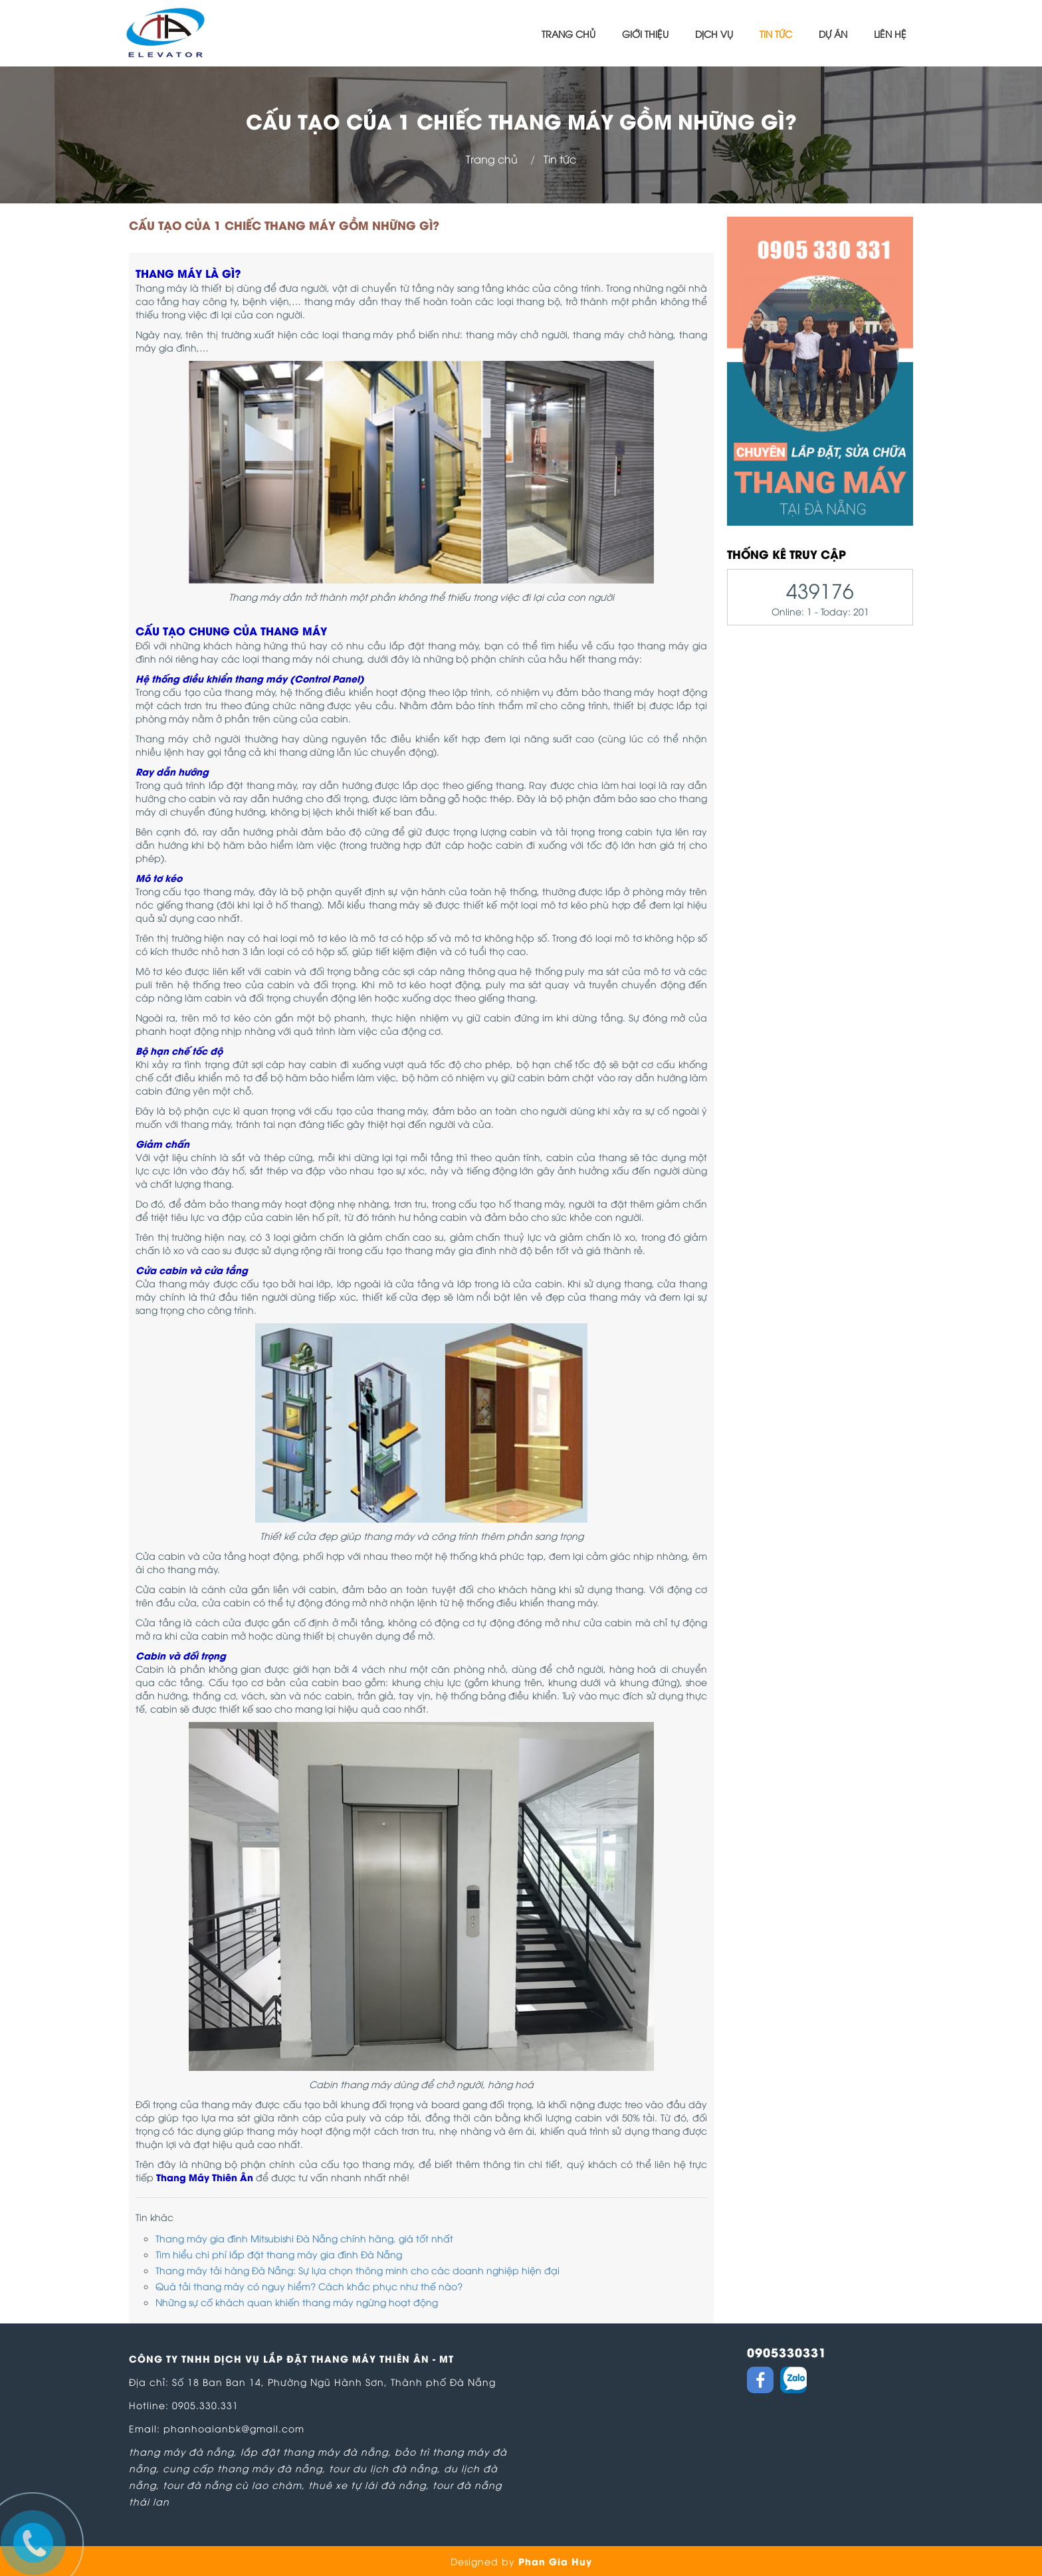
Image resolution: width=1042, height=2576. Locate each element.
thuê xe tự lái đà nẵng (367, 2484)
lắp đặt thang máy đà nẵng (314, 2451)
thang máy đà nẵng (181, 2451)
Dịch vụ (714, 33)
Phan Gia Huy (555, 2561)
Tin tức (776, 33)
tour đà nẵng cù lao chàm (232, 2484)
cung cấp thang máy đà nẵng (242, 2468)
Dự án (833, 33)
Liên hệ (890, 33)
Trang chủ (568, 33)
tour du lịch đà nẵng (383, 2468)
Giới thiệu (645, 33)
